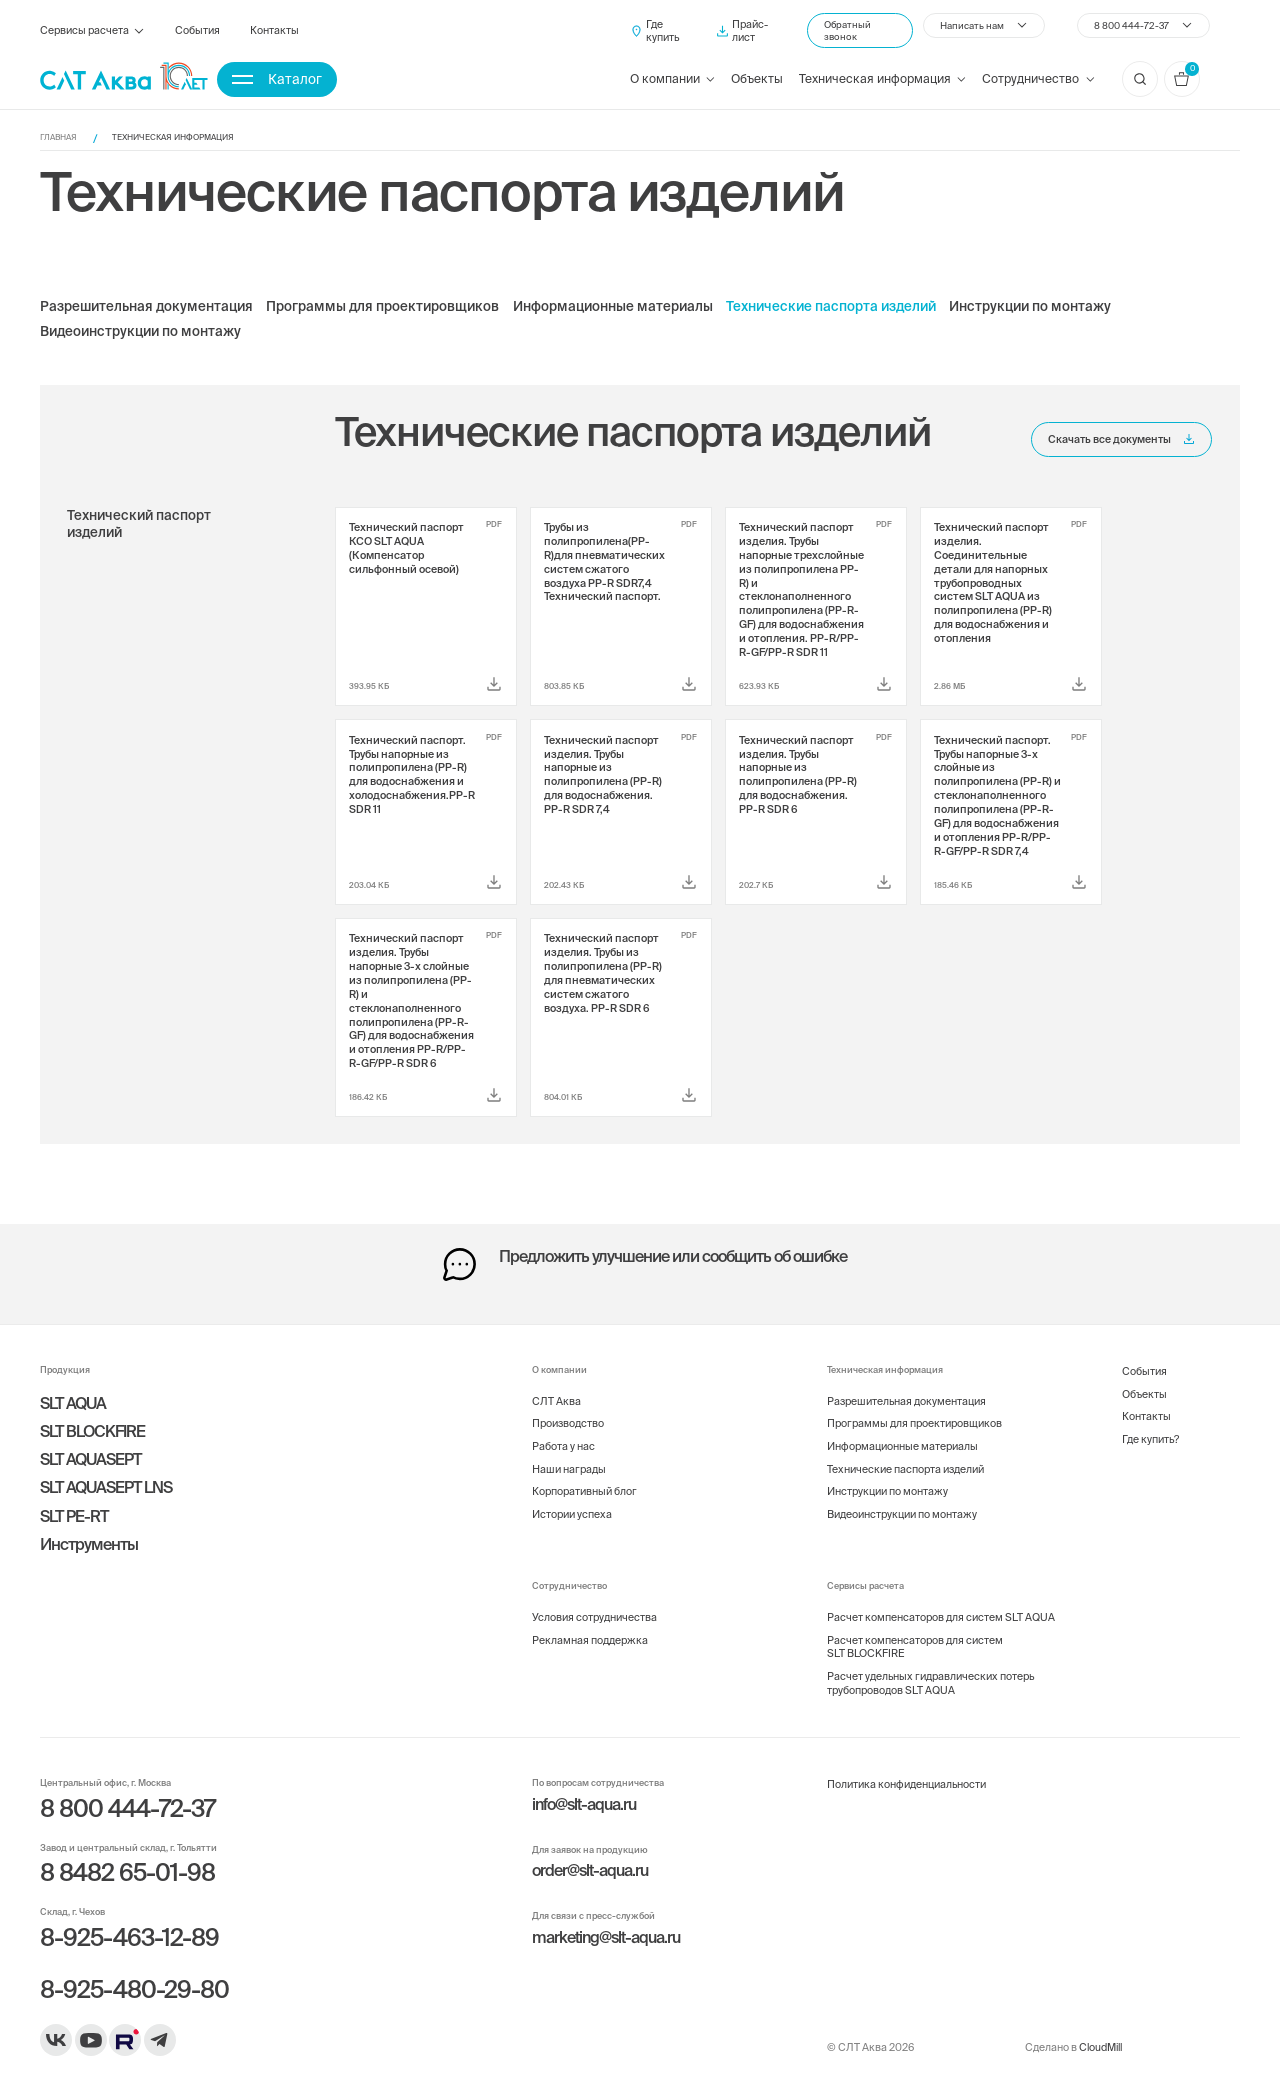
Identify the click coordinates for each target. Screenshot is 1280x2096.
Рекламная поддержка (590, 1640)
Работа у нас (563, 1446)
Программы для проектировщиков (382, 307)
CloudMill (1100, 2047)
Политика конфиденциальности (906, 1784)
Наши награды (569, 1469)
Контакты (274, 30)
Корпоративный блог (584, 1491)
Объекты (757, 78)
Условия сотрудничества (594, 1617)
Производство (568, 1423)
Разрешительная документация (146, 307)
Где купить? (1150, 1439)
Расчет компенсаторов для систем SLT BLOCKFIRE (915, 1647)
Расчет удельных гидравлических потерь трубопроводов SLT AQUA (930, 1683)
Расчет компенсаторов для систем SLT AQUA (941, 1617)
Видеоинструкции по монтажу (140, 332)
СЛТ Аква (556, 1401)
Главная (58, 137)
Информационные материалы (613, 307)
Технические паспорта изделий (831, 307)
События (197, 30)
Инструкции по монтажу (1030, 307)
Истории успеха (572, 1514)
